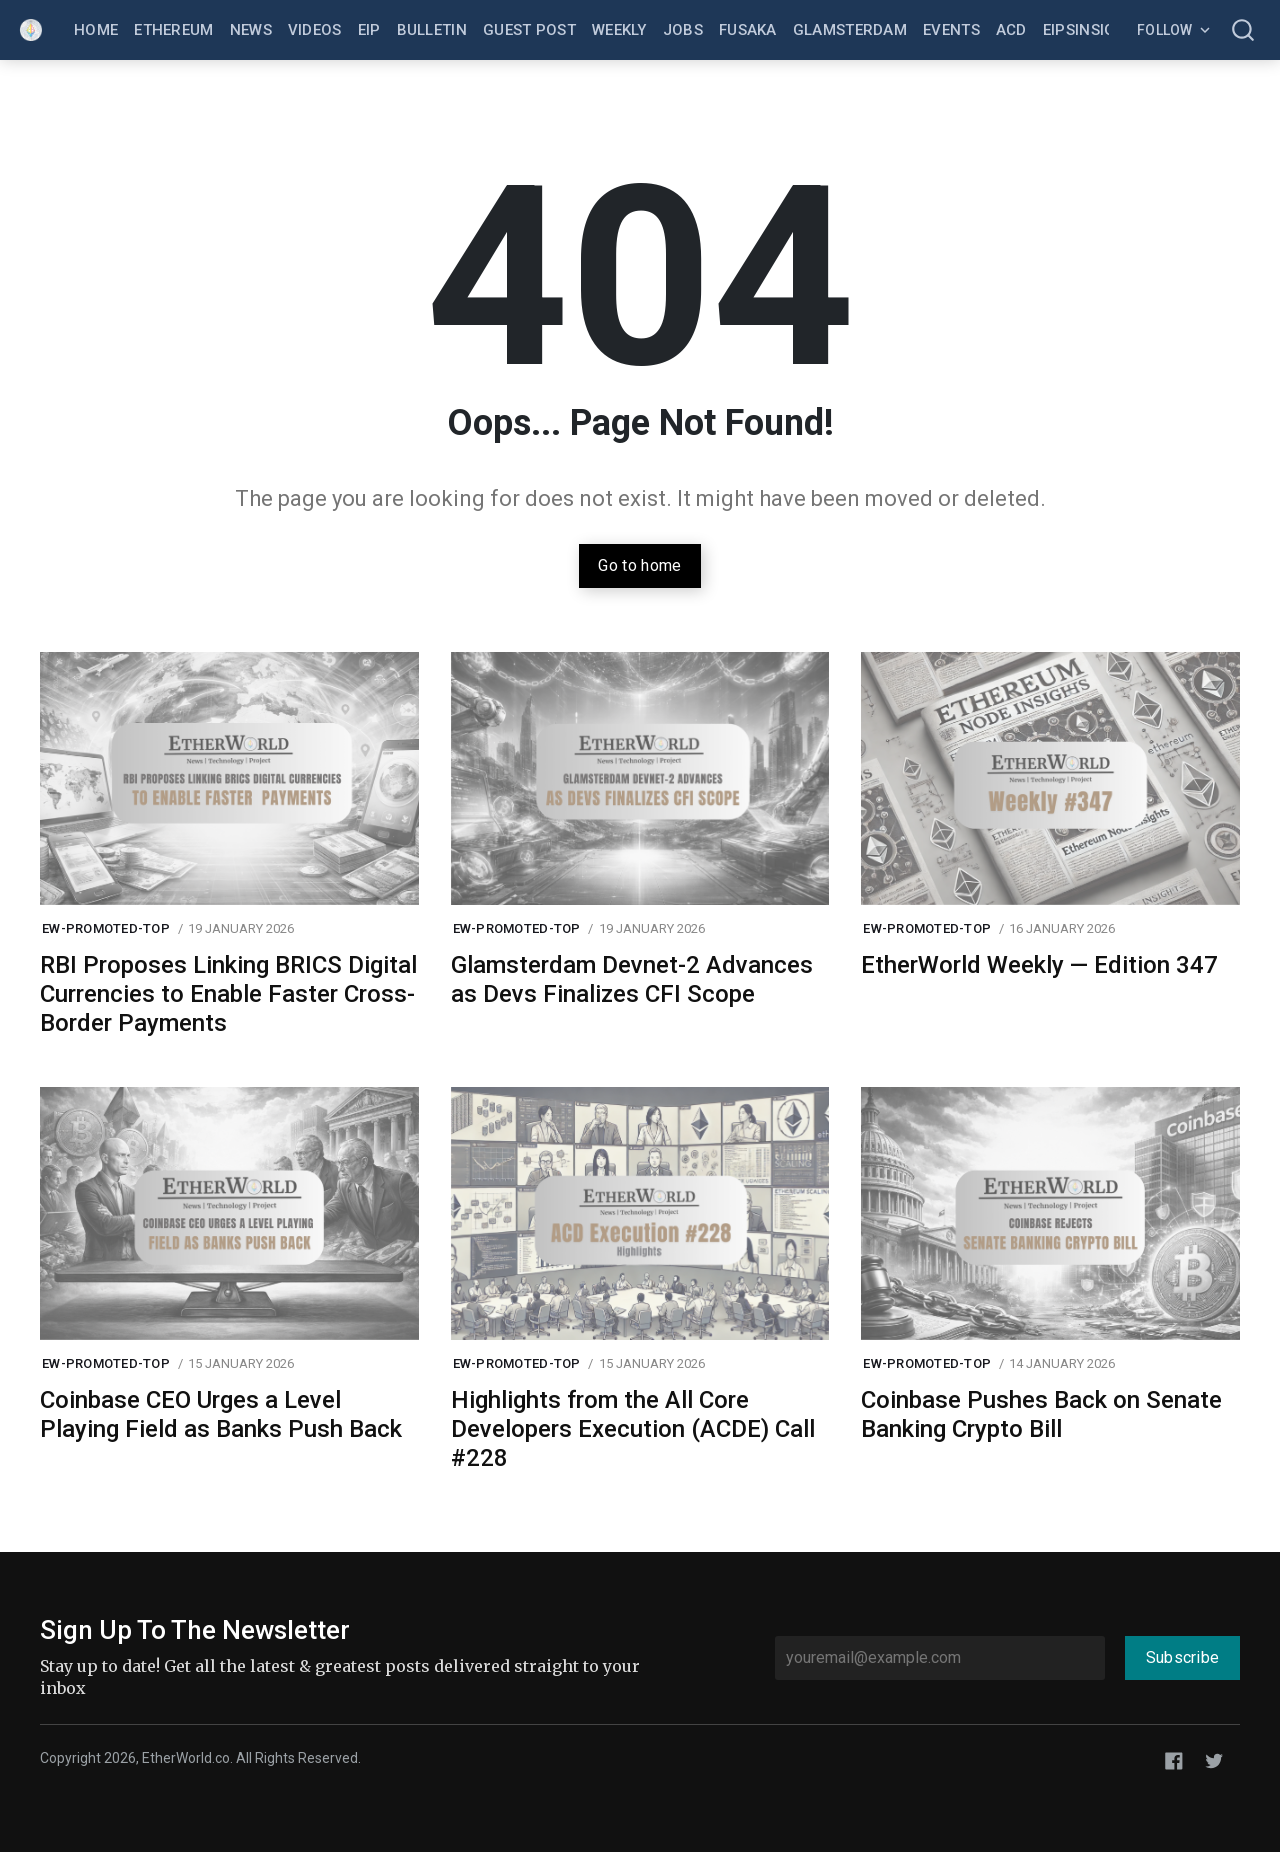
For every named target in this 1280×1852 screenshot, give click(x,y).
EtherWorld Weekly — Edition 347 (1039, 965)
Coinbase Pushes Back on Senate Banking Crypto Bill (1041, 1414)
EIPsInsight (1089, 30)
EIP (369, 30)
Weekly (619, 30)
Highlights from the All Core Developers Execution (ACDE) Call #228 (633, 1429)
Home (96, 30)
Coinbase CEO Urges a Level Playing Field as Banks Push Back (221, 1414)
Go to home (639, 565)
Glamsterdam (850, 30)
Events (951, 30)
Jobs (683, 30)
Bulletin (432, 30)
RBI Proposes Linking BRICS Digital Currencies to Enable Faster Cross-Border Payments (228, 994)
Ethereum (173, 30)
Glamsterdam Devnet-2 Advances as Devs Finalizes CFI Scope (632, 979)
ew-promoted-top (106, 928)
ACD (1011, 30)
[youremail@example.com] (940, 1658)
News (251, 30)
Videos (315, 30)
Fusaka (748, 30)
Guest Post (529, 30)
